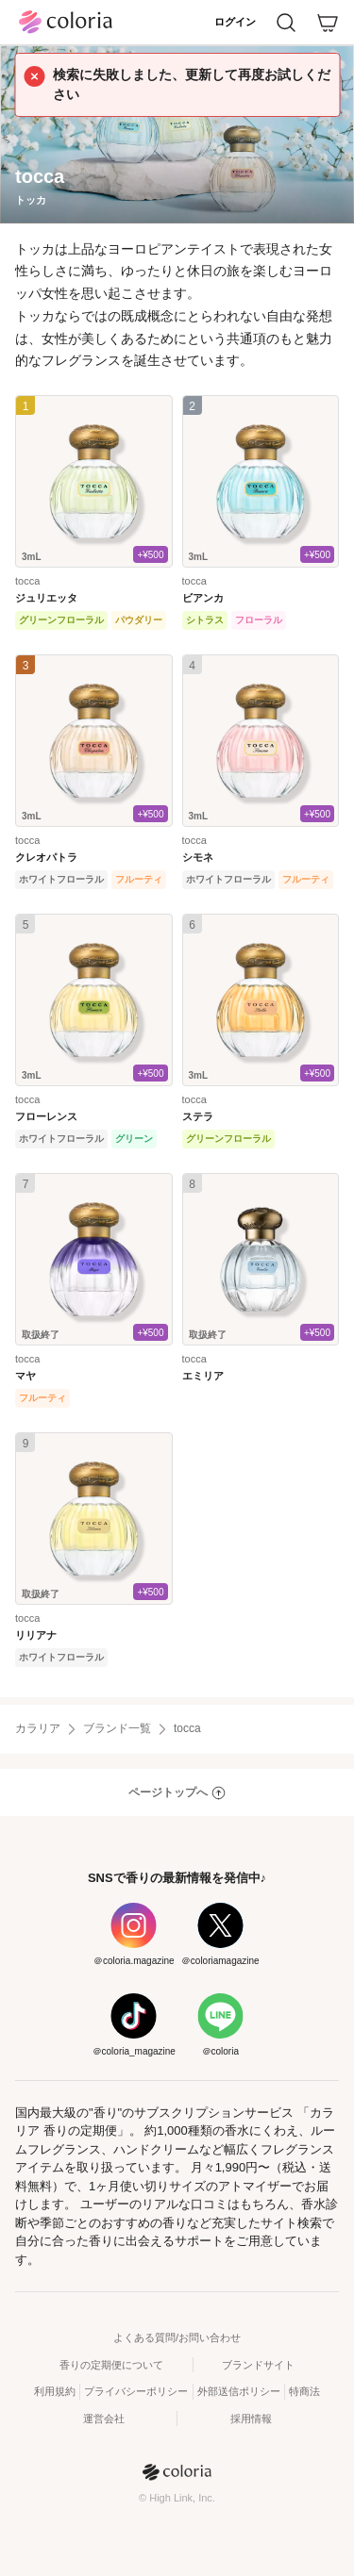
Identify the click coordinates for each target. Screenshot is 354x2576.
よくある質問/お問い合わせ (177, 2337)
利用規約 (55, 2391)
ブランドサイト (258, 2364)
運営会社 (104, 2418)
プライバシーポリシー (136, 2391)
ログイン (235, 21)
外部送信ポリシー (238, 2391)
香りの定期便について (111, 2364)
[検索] (286, 22)
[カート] (327, 22)
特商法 (304, 2391)
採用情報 (251, 2418)
